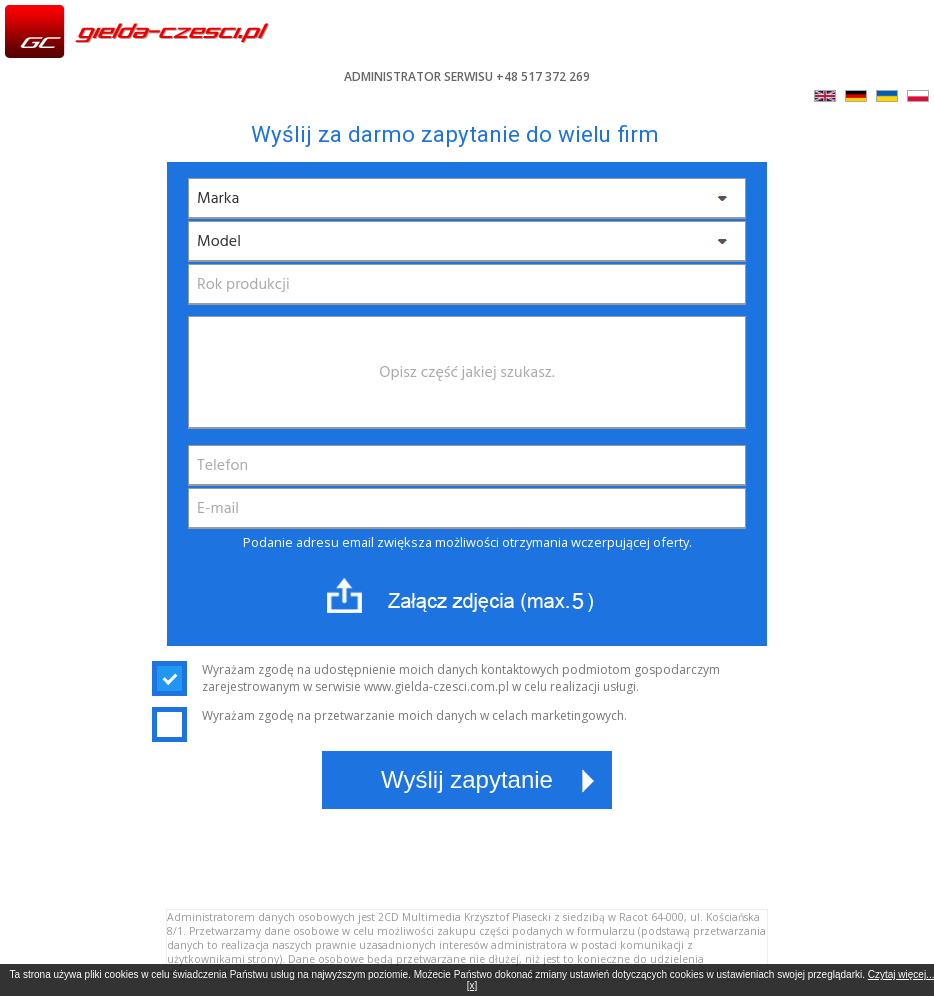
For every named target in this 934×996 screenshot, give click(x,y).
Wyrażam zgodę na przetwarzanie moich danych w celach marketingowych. (389, 715)
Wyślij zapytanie (467, 779)
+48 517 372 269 (543, 76)
